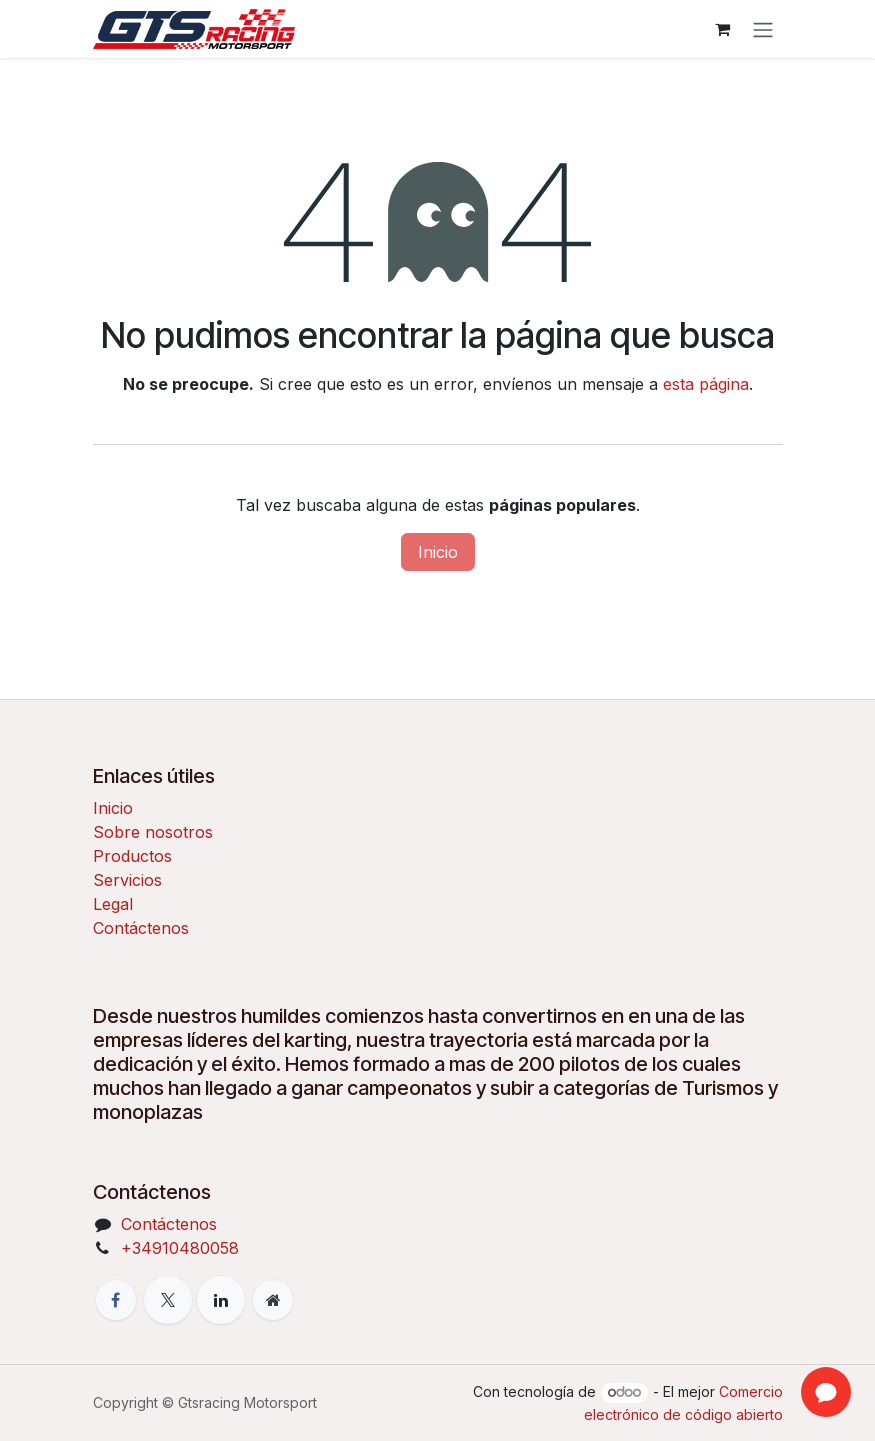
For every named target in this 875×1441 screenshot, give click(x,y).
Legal (113, 904)
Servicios (127, 880)
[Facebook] (116, 1300)
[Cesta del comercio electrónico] (723, 29)
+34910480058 (180, 1248)
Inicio (438, 552)
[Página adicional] (273, 1300)
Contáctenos (141, 928)
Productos (132, 856)
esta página (706, 384)
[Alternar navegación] (763, 29)
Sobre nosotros (153, 832)
